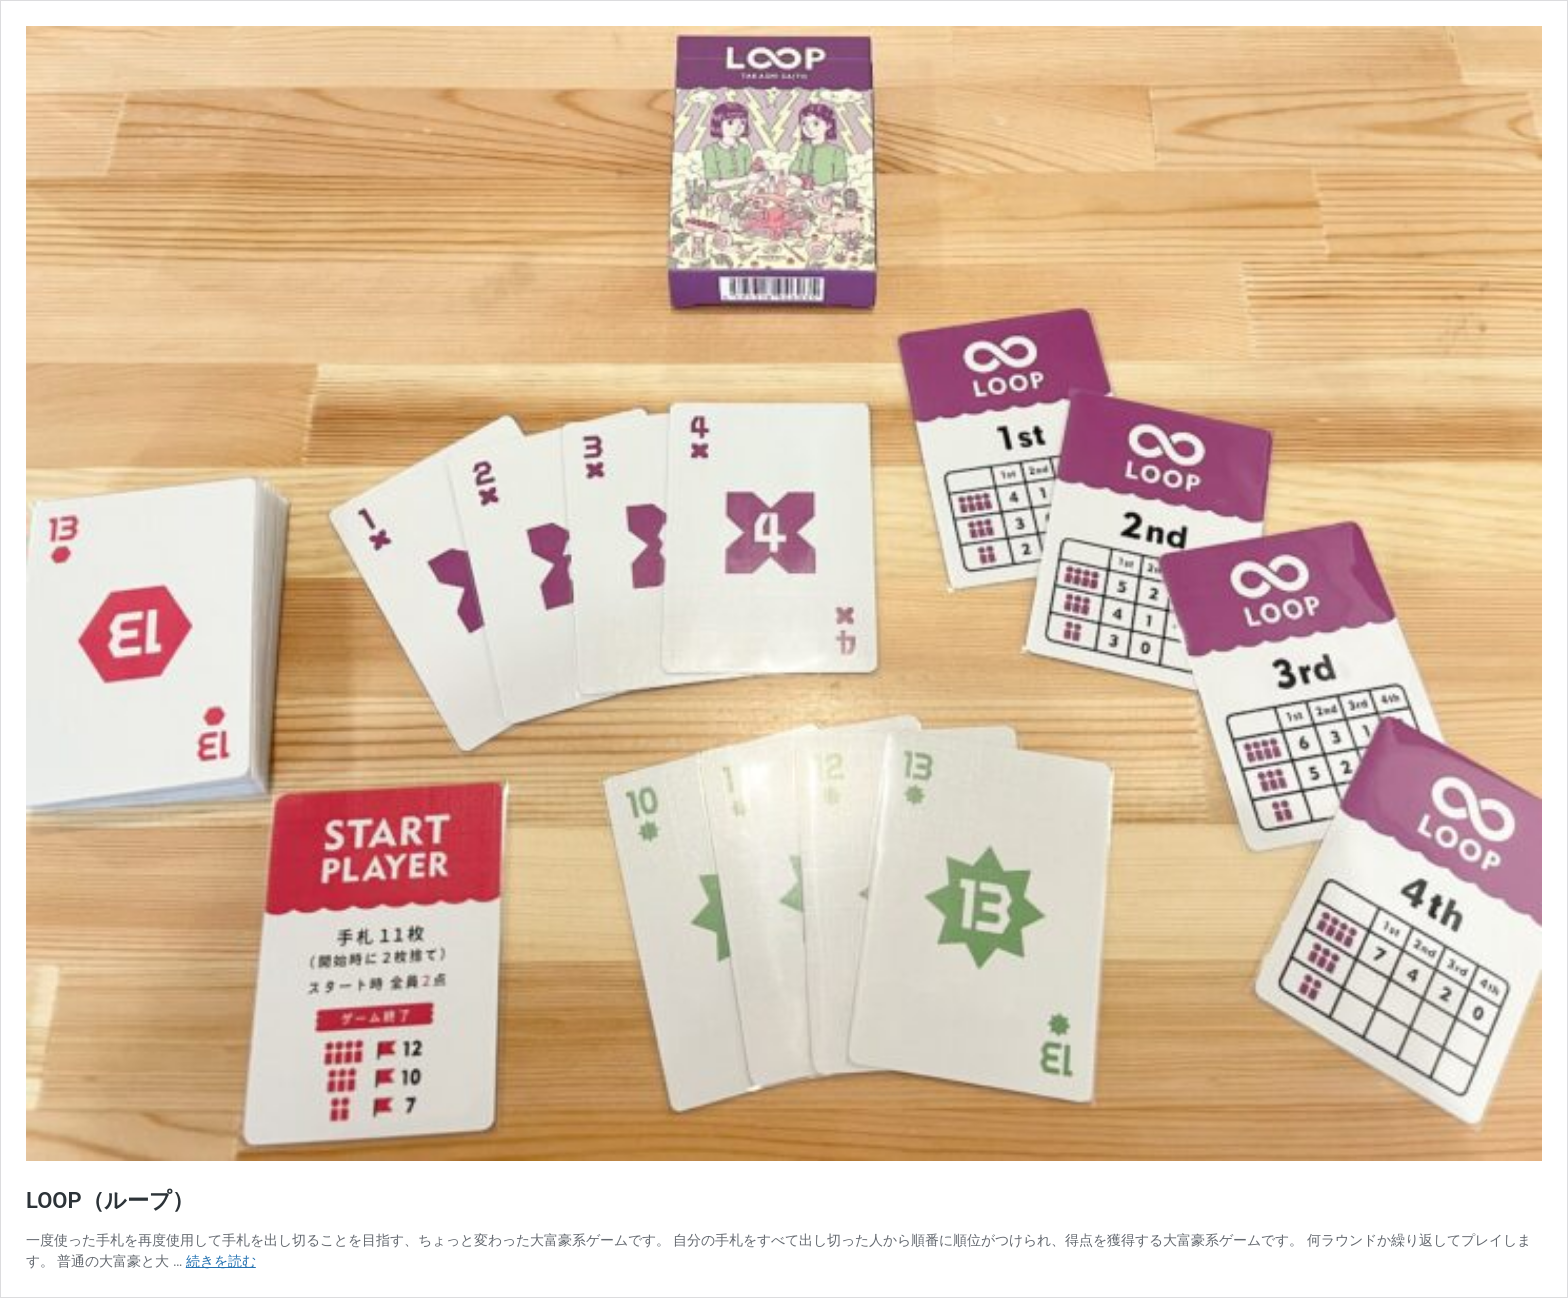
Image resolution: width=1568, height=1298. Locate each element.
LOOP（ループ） (110, 1200)
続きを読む (221, 1261)
